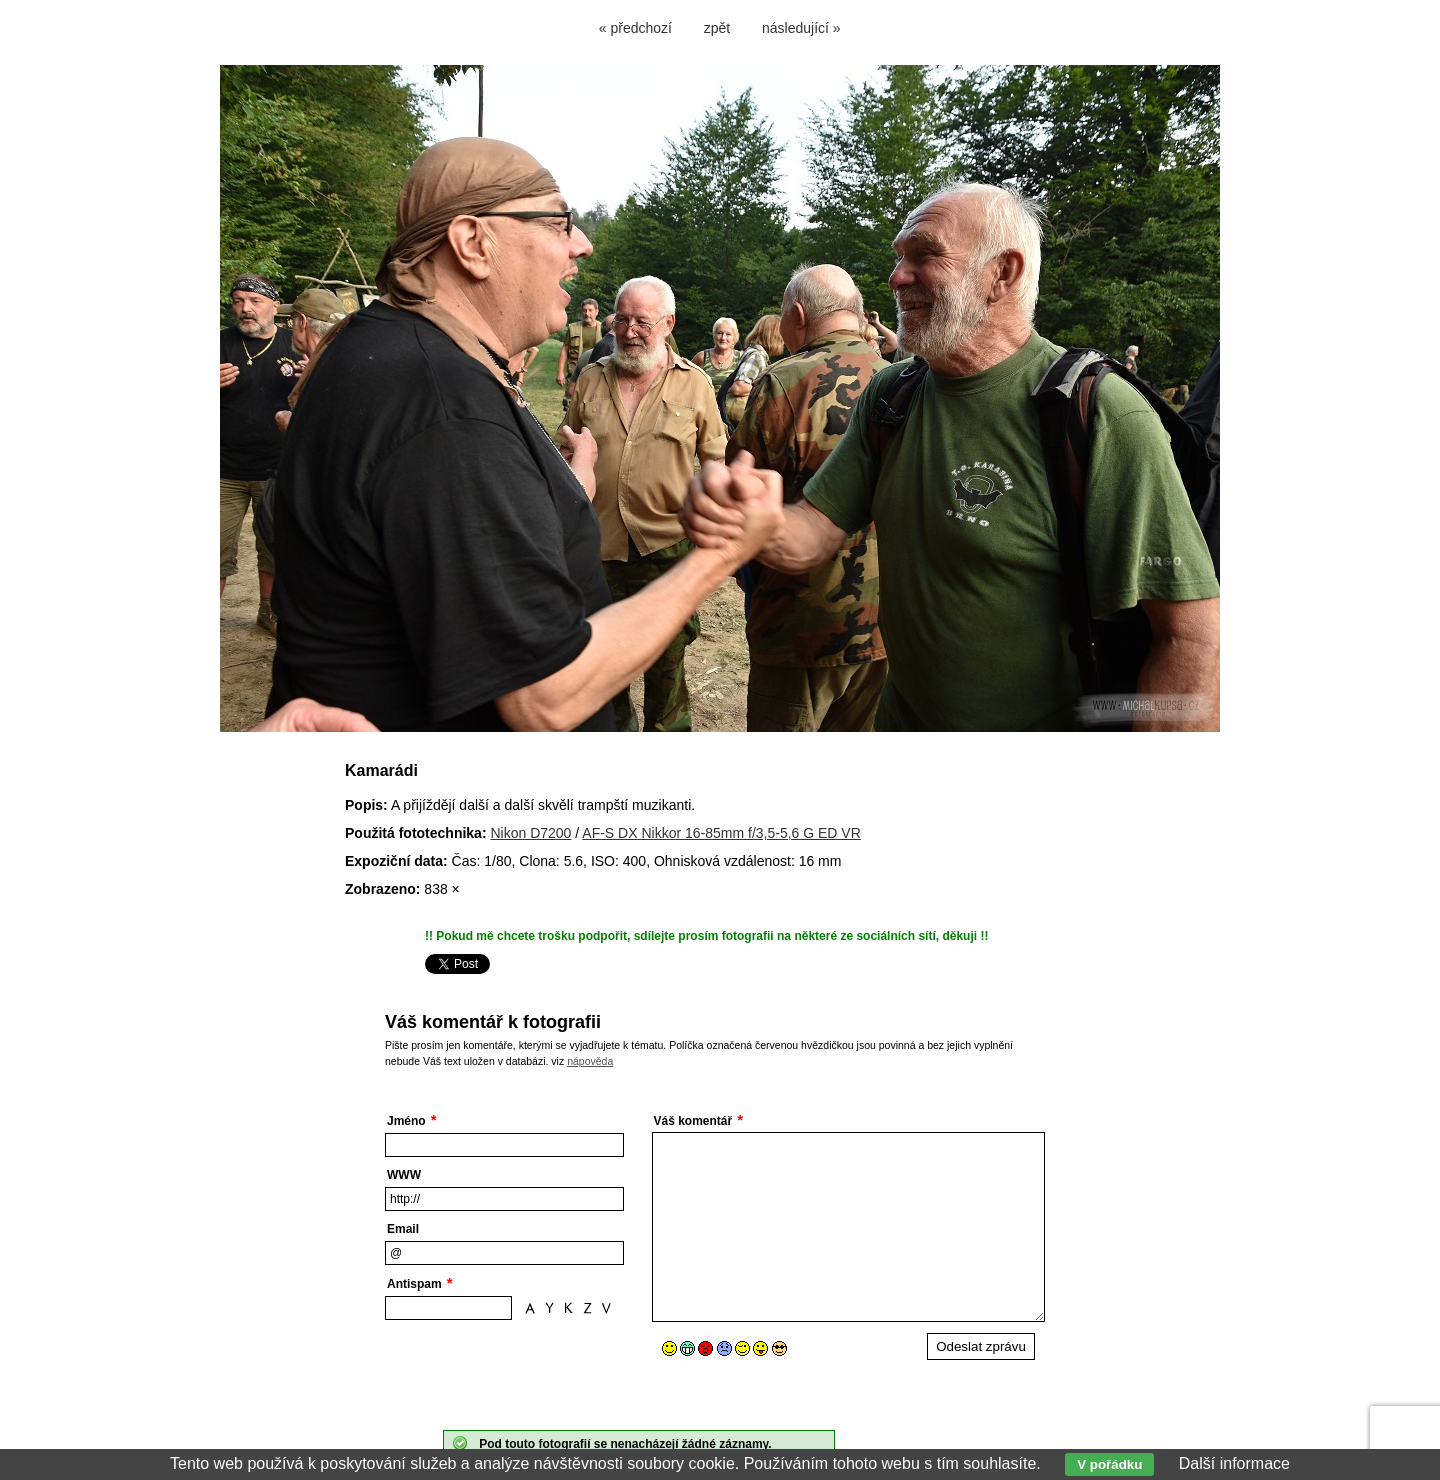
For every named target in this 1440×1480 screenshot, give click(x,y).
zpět (717, 28)
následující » (801, 28)
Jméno (406, 1121)
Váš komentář (693, 1121)
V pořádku (1109, 1464)
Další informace (1234, 1463)
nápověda (590, 1061)
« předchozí (635, 28)
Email (403, 1229)
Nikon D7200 (530, 833)
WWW (404, 1175)
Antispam (414, 1284)
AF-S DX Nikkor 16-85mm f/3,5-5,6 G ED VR (721, 833)
